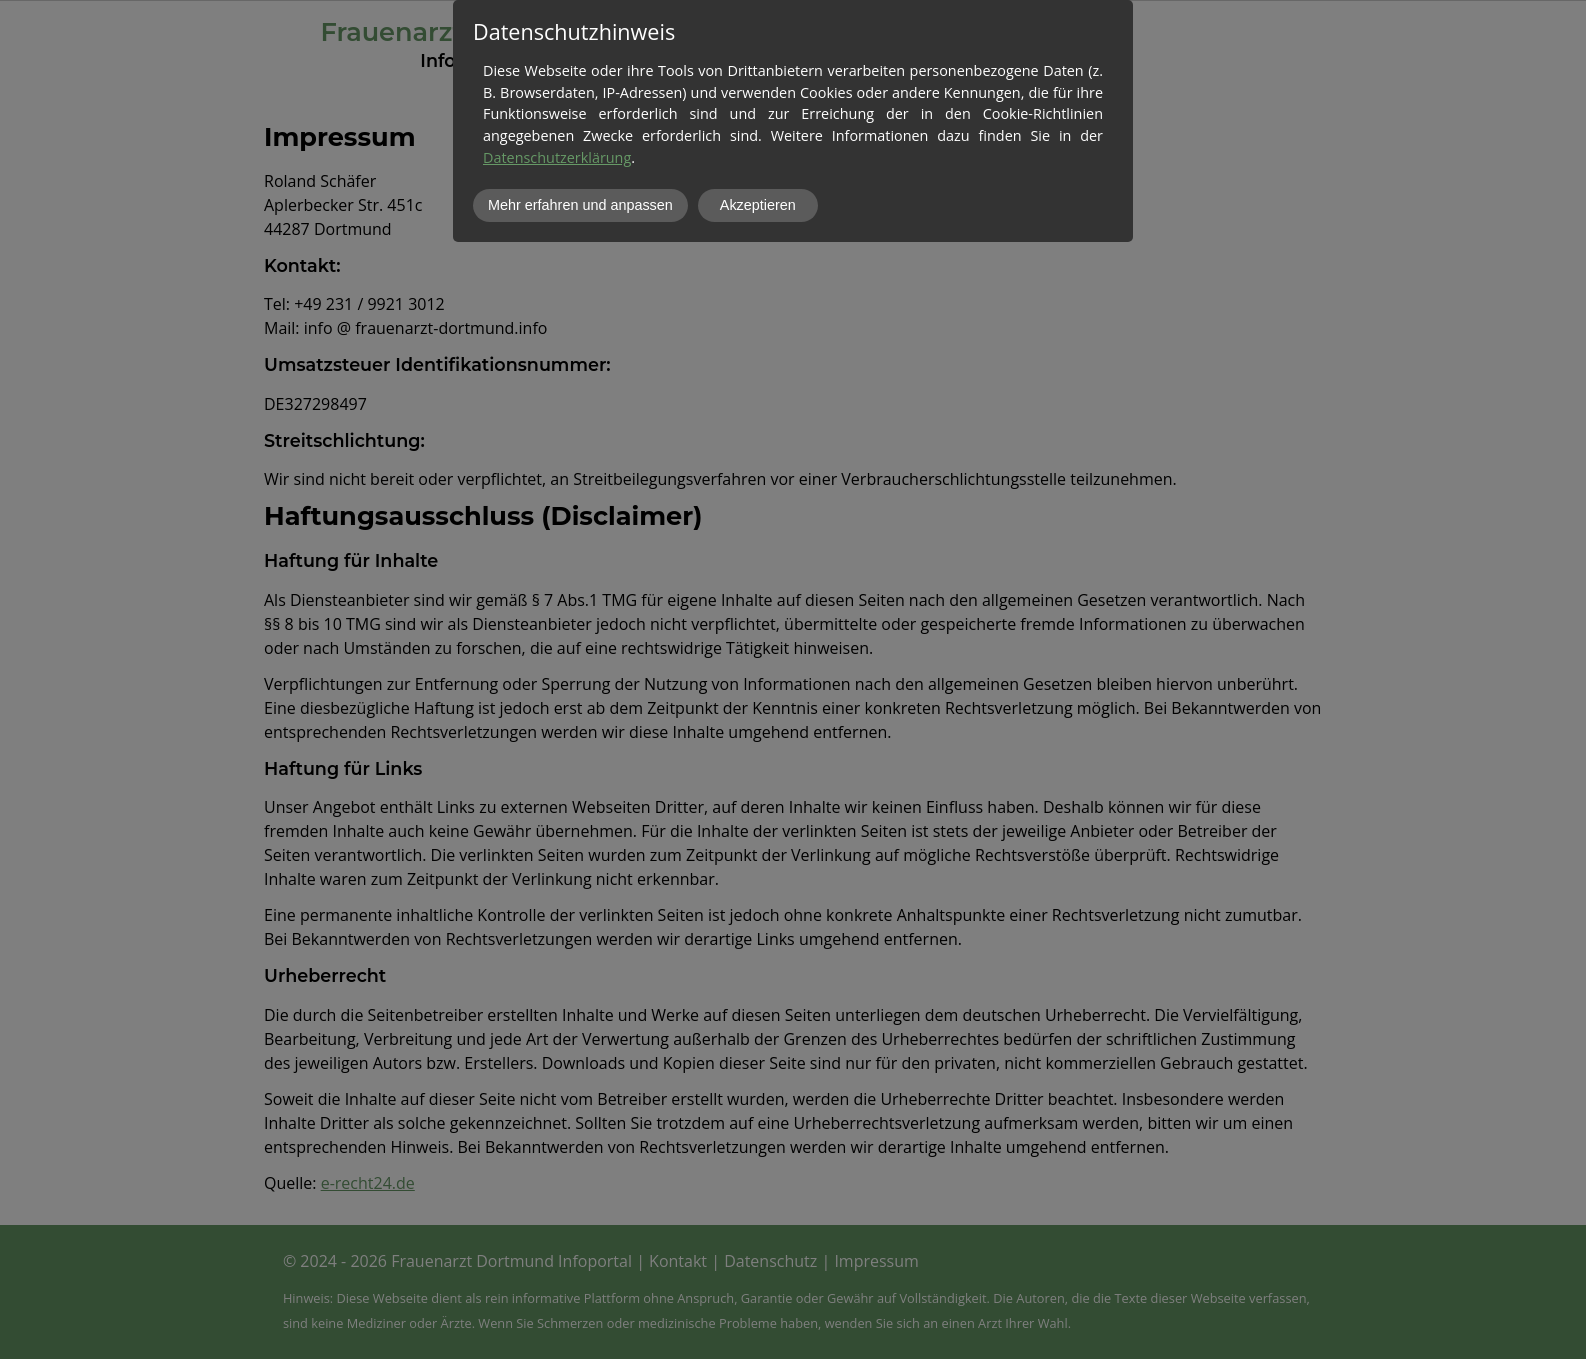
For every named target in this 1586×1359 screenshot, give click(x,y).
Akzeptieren (758, 205)
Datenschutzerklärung (557, 157)
